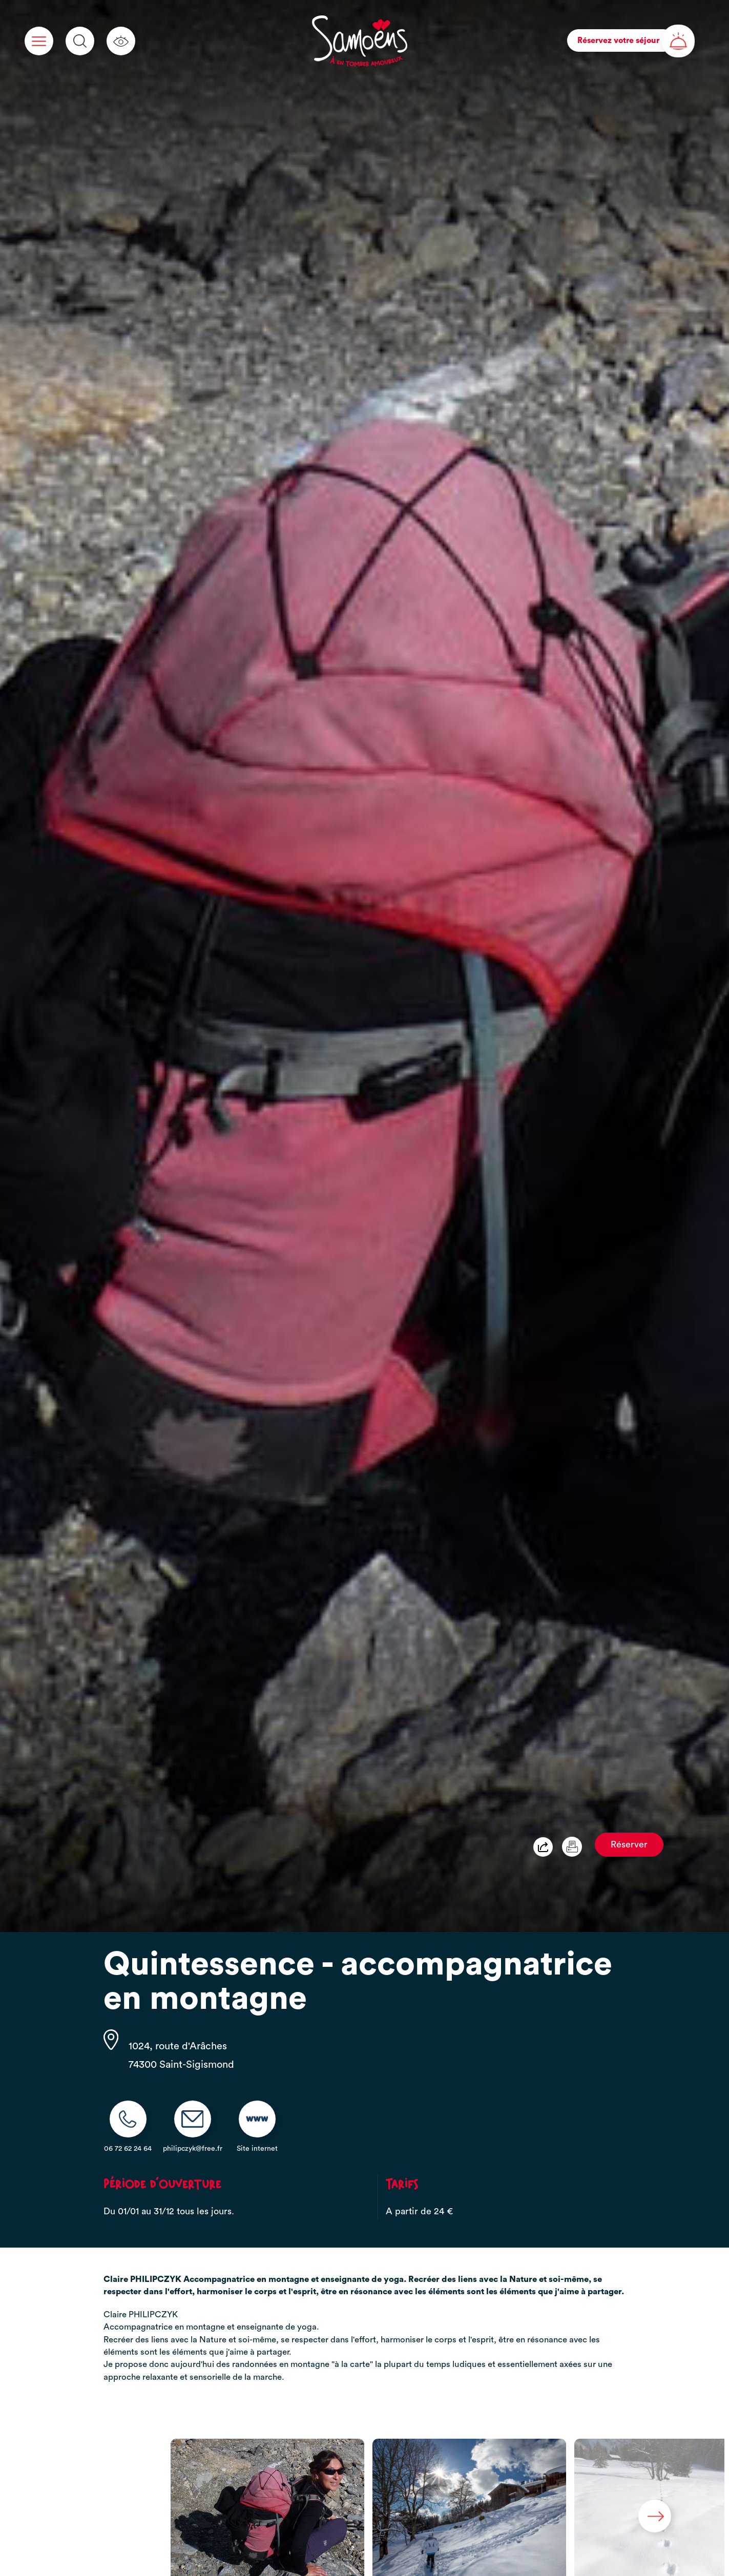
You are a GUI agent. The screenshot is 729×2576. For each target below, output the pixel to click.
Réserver (629, 1844)
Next (654, 2516)
